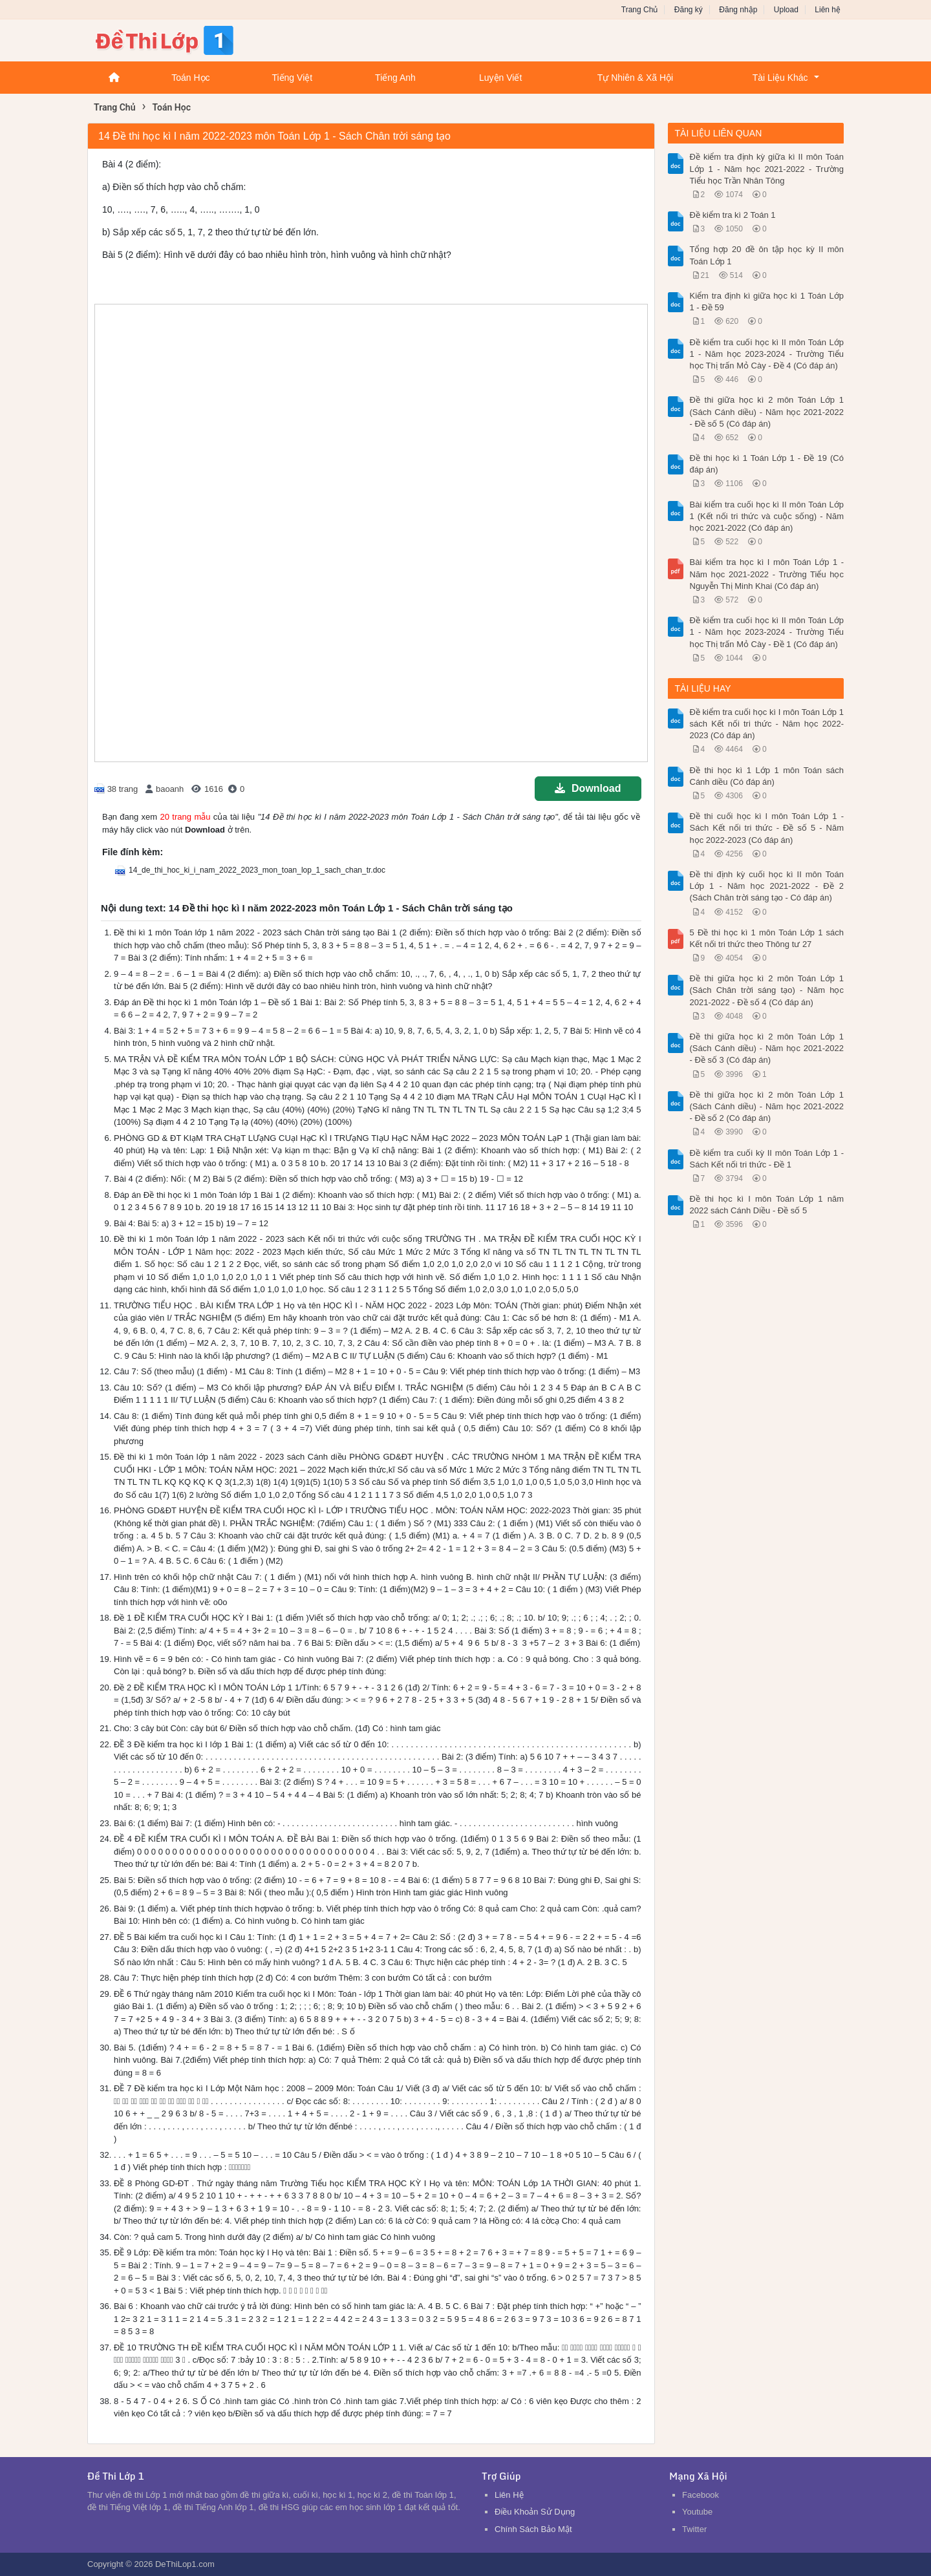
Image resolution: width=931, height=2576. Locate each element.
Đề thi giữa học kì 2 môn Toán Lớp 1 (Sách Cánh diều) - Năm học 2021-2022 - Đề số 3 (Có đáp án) (767, 1048)
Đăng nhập (738, 9)
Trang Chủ (639, 9)
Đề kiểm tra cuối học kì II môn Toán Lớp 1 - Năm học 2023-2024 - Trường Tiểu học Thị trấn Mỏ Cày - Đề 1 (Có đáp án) (767, 631)
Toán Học (190, 77)
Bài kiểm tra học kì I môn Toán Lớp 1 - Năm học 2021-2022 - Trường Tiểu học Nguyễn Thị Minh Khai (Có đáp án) (767, 573)
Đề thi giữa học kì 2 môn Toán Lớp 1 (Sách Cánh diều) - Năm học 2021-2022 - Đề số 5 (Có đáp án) (767, 411)
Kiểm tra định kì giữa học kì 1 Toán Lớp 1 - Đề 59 (767, 301)
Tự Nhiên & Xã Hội (635, 77)
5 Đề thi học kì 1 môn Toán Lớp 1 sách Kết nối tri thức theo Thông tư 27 (767, 938)
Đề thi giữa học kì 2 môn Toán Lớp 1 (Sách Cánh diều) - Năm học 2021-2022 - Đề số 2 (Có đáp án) (767, 1106)
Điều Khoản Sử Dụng (535, 2512)
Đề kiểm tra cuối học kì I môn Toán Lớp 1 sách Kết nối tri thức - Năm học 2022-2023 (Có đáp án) (767, 723)
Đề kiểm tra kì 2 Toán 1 (733, 215)
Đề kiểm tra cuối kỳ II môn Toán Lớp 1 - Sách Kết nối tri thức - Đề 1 (767, 1158)
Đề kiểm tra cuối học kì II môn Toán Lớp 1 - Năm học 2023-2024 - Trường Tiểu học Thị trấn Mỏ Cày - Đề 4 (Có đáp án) (767, 353)
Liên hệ (827, 9)
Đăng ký (688, 9)
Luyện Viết (500, 77)
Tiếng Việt (292, 77)
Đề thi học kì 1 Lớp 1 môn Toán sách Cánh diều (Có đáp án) (767, 776)
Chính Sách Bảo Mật (533, 2529)
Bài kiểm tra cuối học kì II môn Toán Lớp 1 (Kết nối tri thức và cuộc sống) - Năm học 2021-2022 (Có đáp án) (767, 516)
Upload (786, 9)
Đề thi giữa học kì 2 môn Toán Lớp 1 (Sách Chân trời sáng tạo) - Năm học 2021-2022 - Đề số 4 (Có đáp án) (767, 990)
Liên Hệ (509, 2495)
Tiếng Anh (395, 77)
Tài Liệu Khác (780, 77)
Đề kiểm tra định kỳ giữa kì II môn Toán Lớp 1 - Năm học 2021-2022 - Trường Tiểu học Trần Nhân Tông (767, 168)
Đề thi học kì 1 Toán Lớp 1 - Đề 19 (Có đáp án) (767, 463)
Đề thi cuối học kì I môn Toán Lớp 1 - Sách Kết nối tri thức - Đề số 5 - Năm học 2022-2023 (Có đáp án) (767, 827)
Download (588, 788)
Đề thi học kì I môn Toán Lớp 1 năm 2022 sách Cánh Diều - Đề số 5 (767, 1204)
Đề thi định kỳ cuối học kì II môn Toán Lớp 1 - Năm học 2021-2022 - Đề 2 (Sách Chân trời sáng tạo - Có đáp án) (767, 885)
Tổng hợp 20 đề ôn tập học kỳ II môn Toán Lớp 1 (767, 255)
